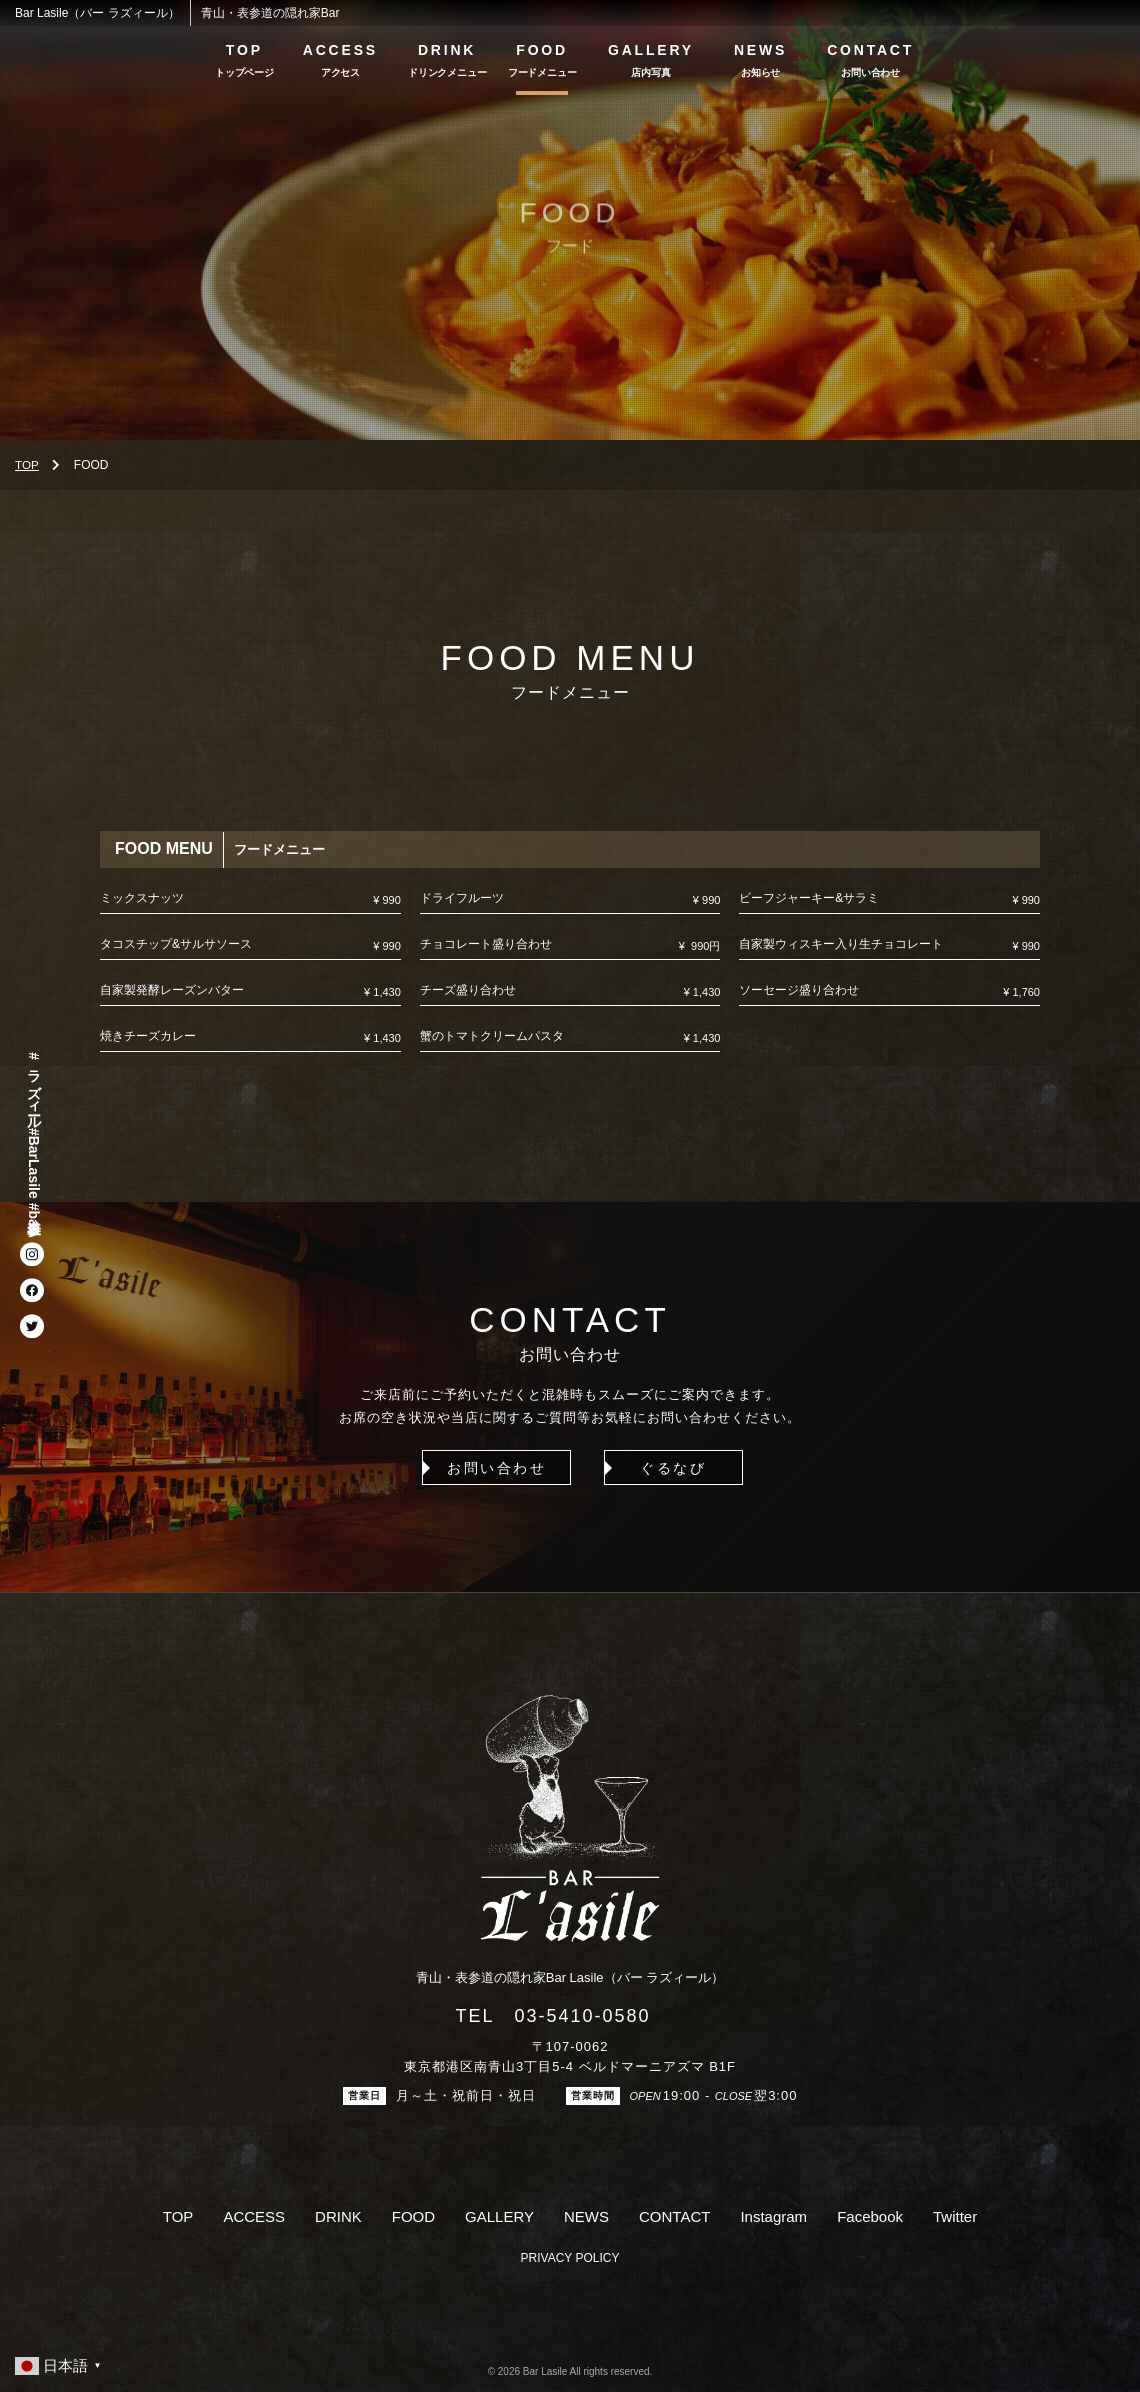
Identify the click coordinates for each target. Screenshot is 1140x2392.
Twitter (955, 2217)
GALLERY (651, 50)
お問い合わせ (477, 1468)
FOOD (542, 50)
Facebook (870, 2217)
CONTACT (870, 50)
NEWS (760, 50)
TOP (244, 50)
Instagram (773, 2217)
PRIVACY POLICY (570, 2258)
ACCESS (340, 50)
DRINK (447, 50)
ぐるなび (662, 1468)
